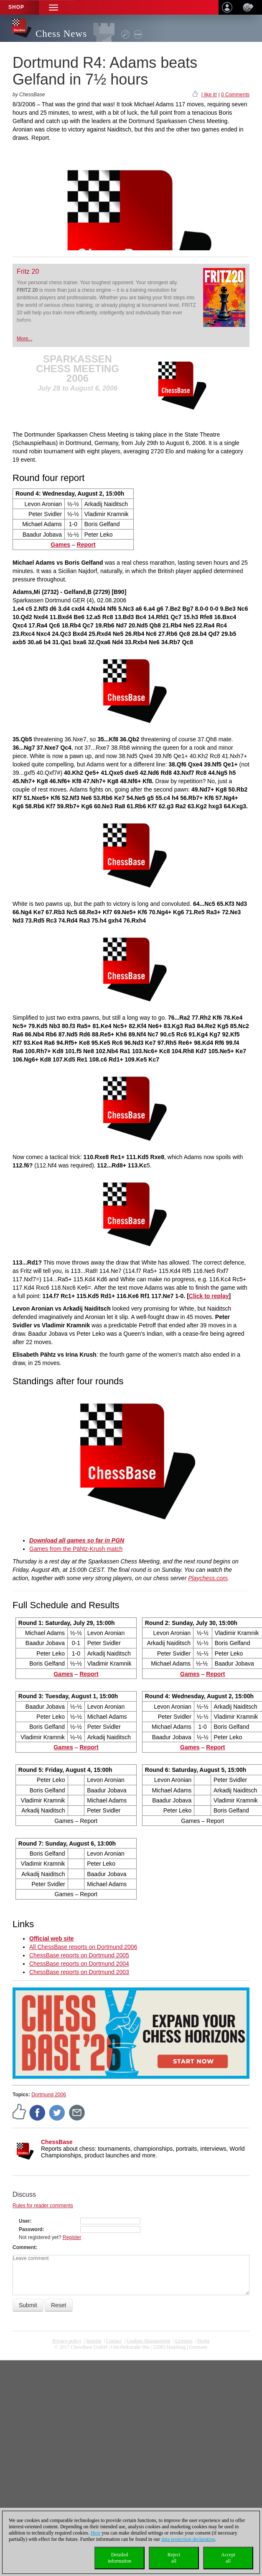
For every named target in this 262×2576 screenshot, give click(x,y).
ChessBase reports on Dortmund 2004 (79, 1963)
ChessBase (57, 2142)
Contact (114, 2341)
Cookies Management (148, 2341)
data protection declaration (188, 2539)
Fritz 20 (28, 271)
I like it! (209, 95)
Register (72, 2237)
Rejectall (174, 2558)
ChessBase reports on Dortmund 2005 (79, 1955)
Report (88, 1674)
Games (60, 544)
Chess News (61, 33)
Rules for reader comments (43, 2205)
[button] (53, 7)
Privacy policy (66, 2341)
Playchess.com (207, 1578)
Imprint (93, 2341)
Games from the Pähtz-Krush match (75, 1548)
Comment (24, 2247)
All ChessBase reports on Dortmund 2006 (83, 1947)
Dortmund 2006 (48, 2095)
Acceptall (228, 2558)
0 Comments (235, 95)
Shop (16, 7)
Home (203, 2341)
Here (95, 2533)
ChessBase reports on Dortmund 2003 (79, 1972)
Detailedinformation (120, 2558)
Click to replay (209, 1296)
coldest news (131, 2353)
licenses (184, 2341)
